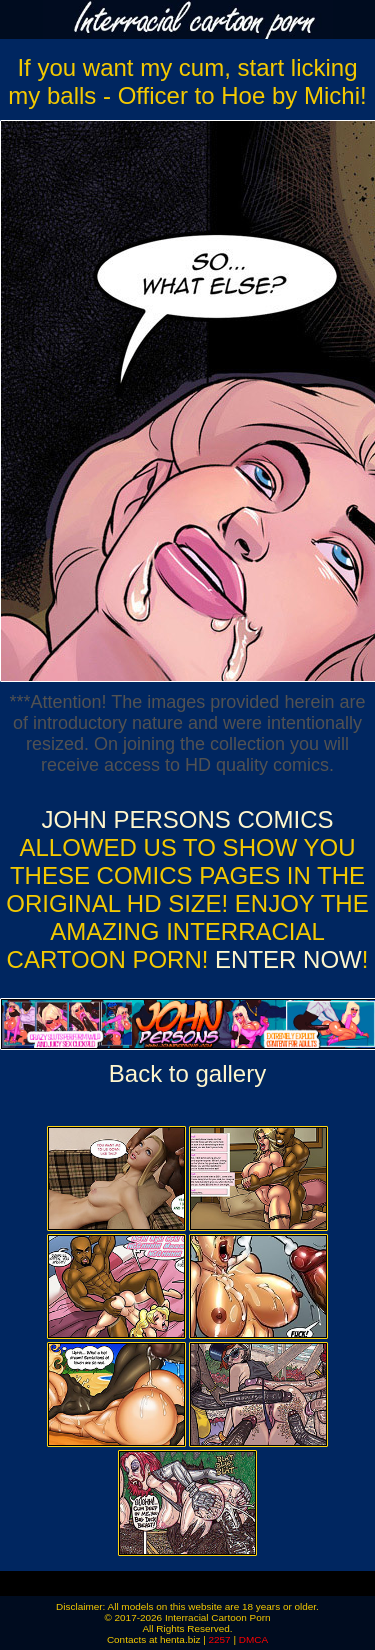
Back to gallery (187, 1073)
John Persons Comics (187, 819)
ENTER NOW (284, 959)
